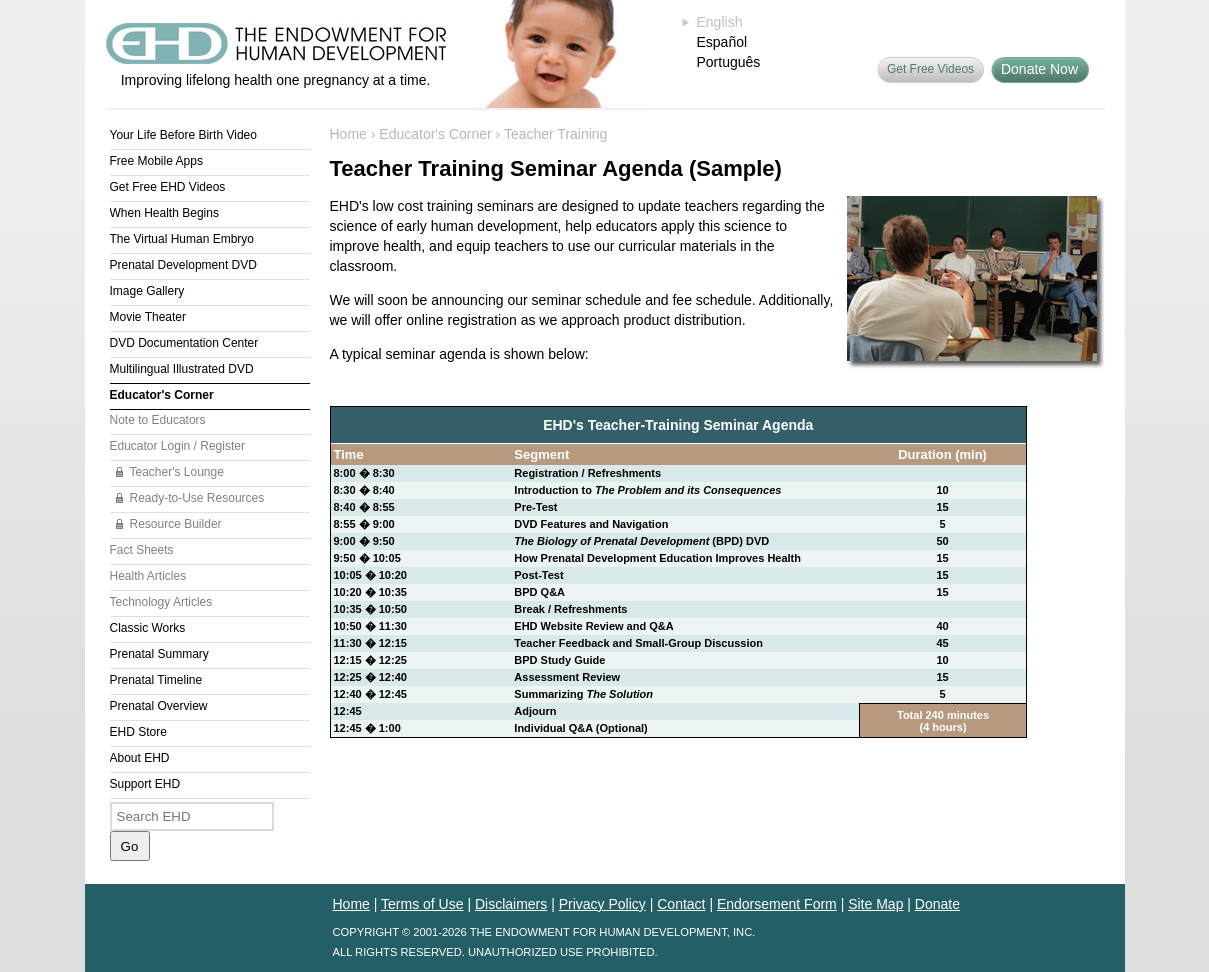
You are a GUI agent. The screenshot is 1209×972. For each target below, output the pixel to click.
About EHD (140, 758)
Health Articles (148, 576)
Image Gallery (147, 291)
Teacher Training (556, 134)
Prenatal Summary (159, 654)
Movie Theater (148, 317)
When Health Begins (164, 213)
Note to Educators (158, 420)
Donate (937, 904)
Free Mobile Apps (156, 161)
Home (348, 134)
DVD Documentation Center (184, 343)
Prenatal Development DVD (183, 265)
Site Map (875, 904)
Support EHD (145, 784)
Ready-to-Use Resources (197, 498)
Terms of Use (422, 904)
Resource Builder (176, 524)
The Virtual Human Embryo (182, 239)
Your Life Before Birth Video (183, 135)
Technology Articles (161, 602)
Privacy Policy (602, 904)
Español (722, 42)
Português (729, 62)
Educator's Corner (162, 395)
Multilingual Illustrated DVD (182, 369)
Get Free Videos (930, 69)
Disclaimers (511, 904)
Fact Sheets (142, 550)
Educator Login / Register (177, 446)
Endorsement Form (777, 904)
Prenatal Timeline (156, 680)
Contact (681, 904)
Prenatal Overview (159, 706)
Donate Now (1039, 69)
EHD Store (138, 732)
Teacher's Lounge (177, 472)
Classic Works (148, 628)
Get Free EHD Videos (168, 187)
